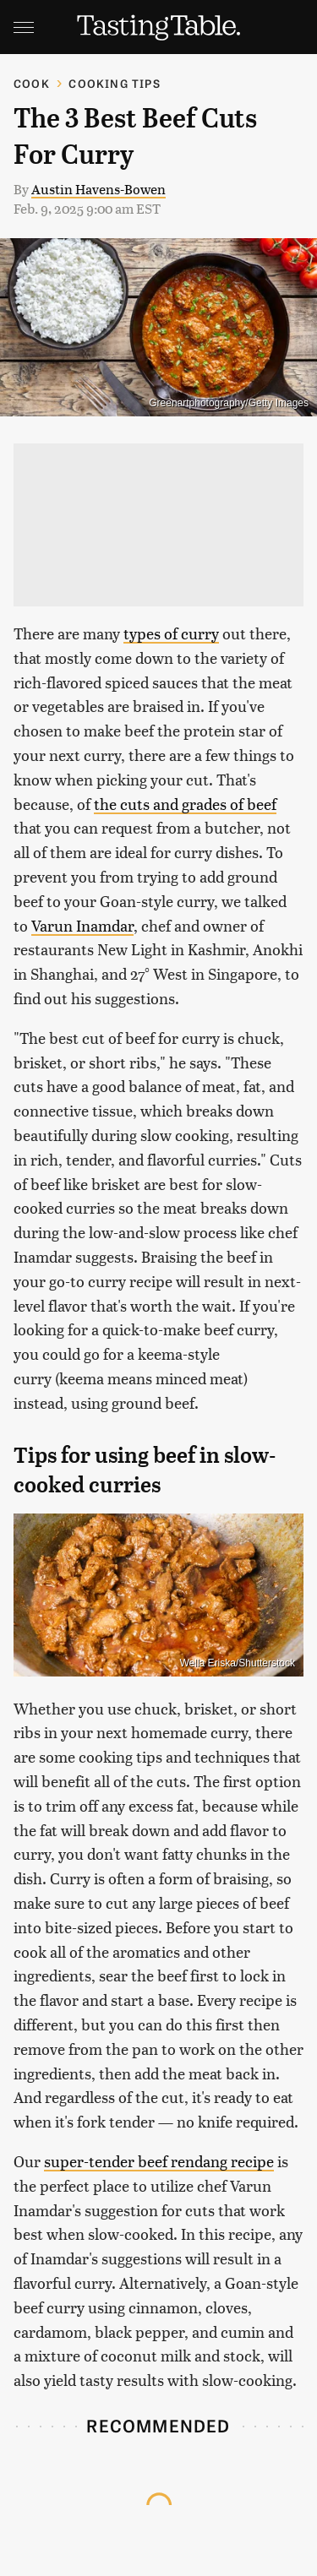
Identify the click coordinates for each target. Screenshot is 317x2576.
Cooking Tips (114, 83)
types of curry (171, 633)
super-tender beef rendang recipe (159, 2160)
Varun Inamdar (82, 925)
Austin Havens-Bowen (98, 188)
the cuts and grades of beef (185, 803)
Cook (32, 83)
